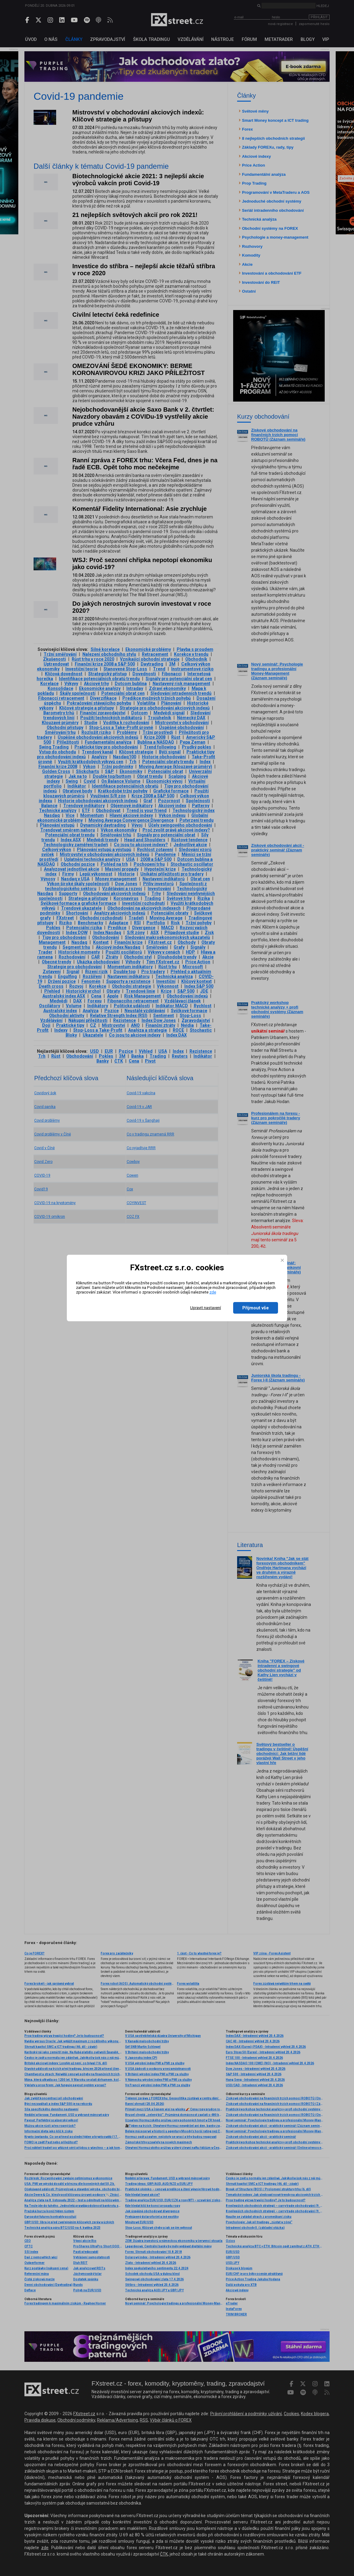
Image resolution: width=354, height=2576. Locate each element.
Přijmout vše (255, 1308)
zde (212, 1292)
